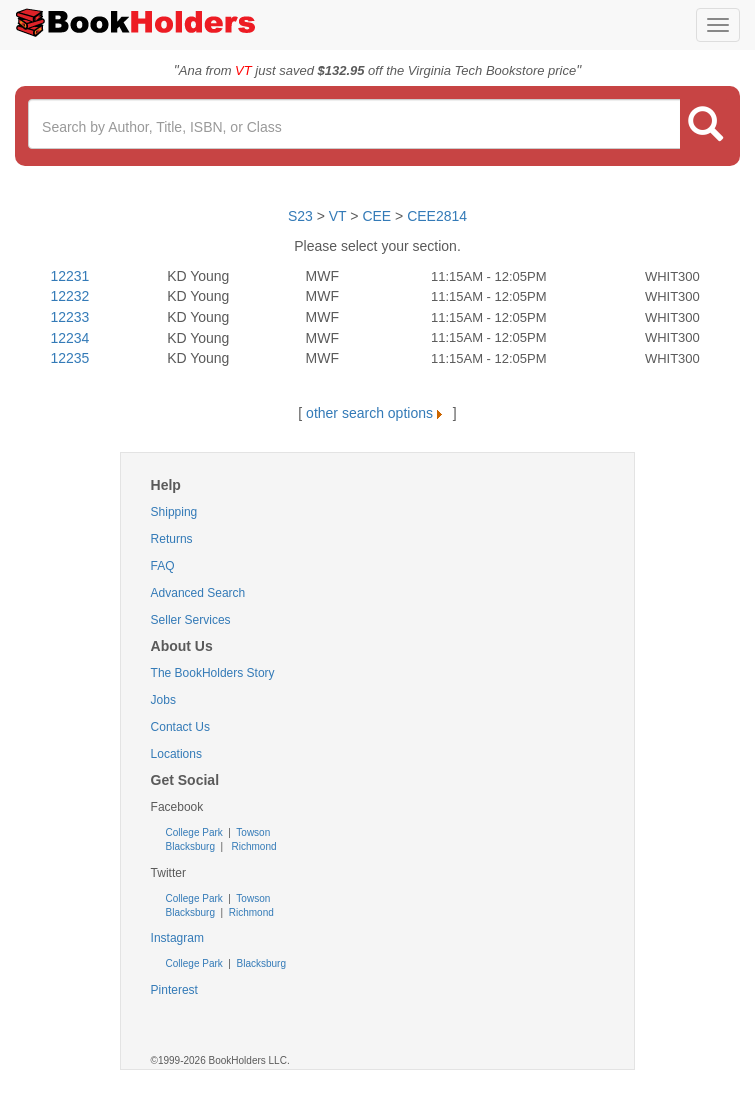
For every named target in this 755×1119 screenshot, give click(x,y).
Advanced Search (198, 593)
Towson (252, 832)
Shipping (174, 512)
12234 (69, 338)
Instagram (177, 938)
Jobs (163, 700)
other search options (377, 413)
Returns (172, 539)
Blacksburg (190, 846)
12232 (69, 296)
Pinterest (174, 990)
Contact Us (180, 727)
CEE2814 (437, 216)
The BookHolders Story (213, 673)
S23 (300, 216)
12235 (69, 358)
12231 (69, 276)
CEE (376, 216)
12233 (69, 317)
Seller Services (191, 620)
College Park (196, 832)
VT (340, 216)
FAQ (163, 566)
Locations (176, 754)
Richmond (253, 846)
